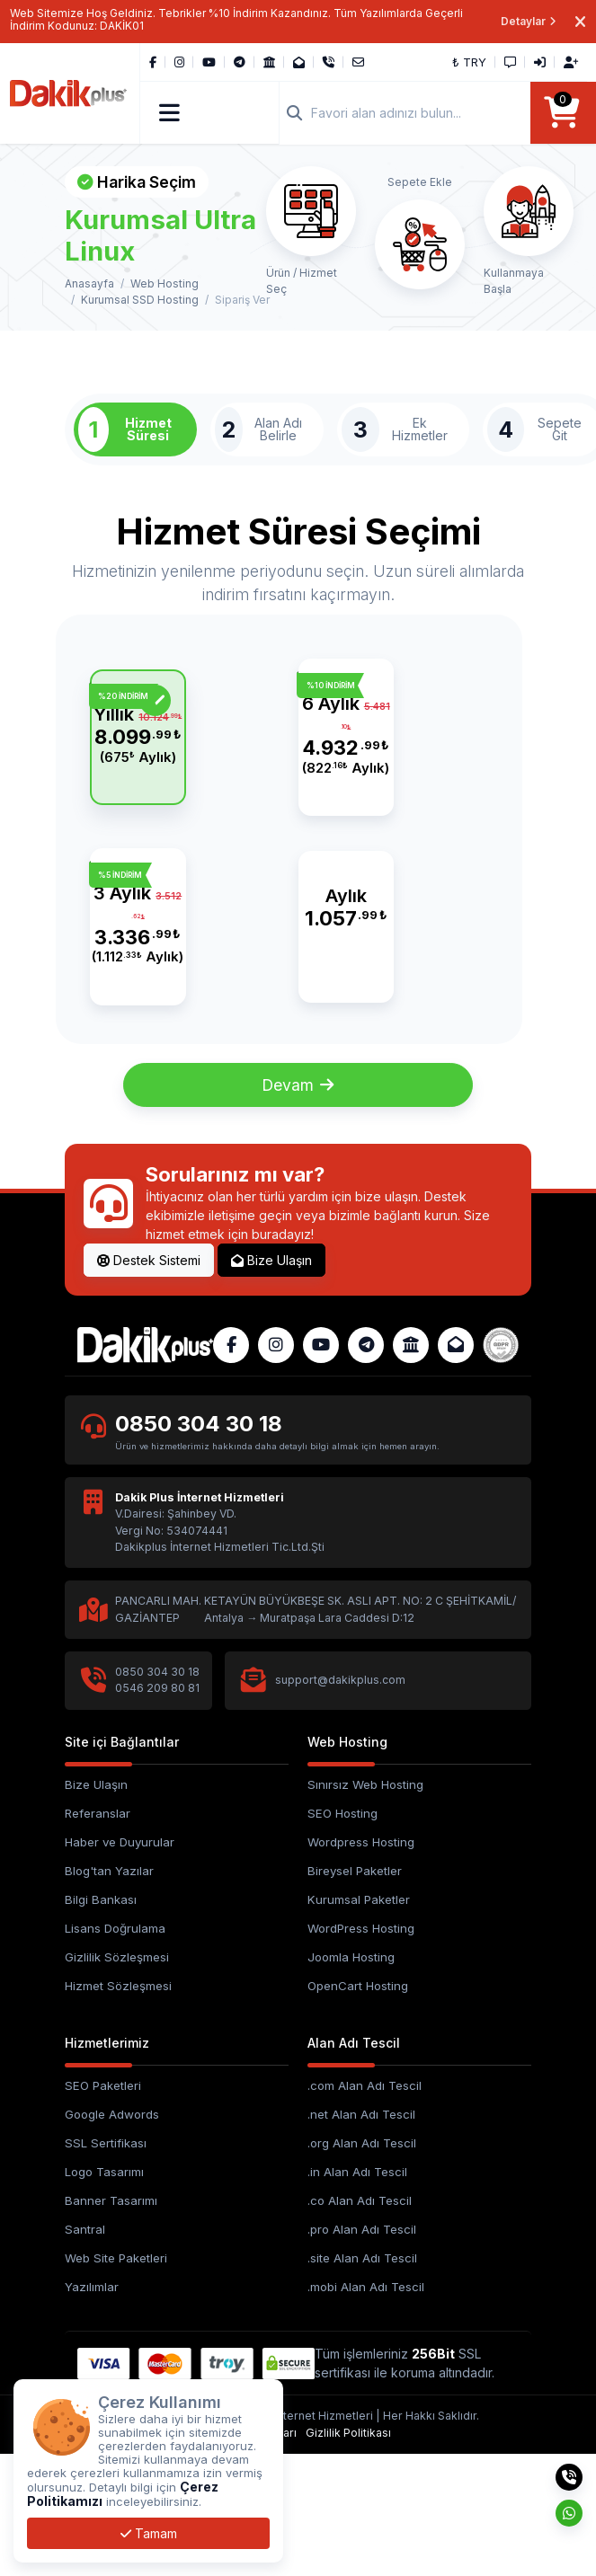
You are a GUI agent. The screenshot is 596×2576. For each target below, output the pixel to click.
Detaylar (528, 21)
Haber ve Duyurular (119, 1965)
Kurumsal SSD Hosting (140, 300)
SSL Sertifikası (106, 2267)
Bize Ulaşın (271, 1383)
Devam (298, 1207)
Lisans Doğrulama (115, 2051)
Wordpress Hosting (360, 1965)
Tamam (148, 2533)
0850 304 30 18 (199, 1547)
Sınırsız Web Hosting (365, 1907)
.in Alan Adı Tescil (357, 2295)
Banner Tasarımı (111, 2323)
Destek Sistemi (148, 1383)
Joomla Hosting (351, 2080)
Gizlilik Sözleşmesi (117, 2080)
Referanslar (97, 1936)
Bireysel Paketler (354, 1994)
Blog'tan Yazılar (109, 1994)
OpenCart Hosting (357, 2109)
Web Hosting (164, 284)
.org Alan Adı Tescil (361, 2267)
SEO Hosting (342, 1936)
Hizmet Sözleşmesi (118, 2109)
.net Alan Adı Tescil (361, 2238)
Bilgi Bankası (101, 2022)
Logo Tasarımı (104, 2295)
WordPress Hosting (360, 2051)
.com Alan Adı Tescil (364, 2209)
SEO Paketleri (103, 2209)
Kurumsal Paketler (358, 2022)
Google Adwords (112, 2238)
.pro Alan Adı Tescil (361, 2352)
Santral (85, 2352)
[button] (170, 113)
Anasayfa (89, 284)
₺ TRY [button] (469, 62)
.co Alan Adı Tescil (359, 2323)
